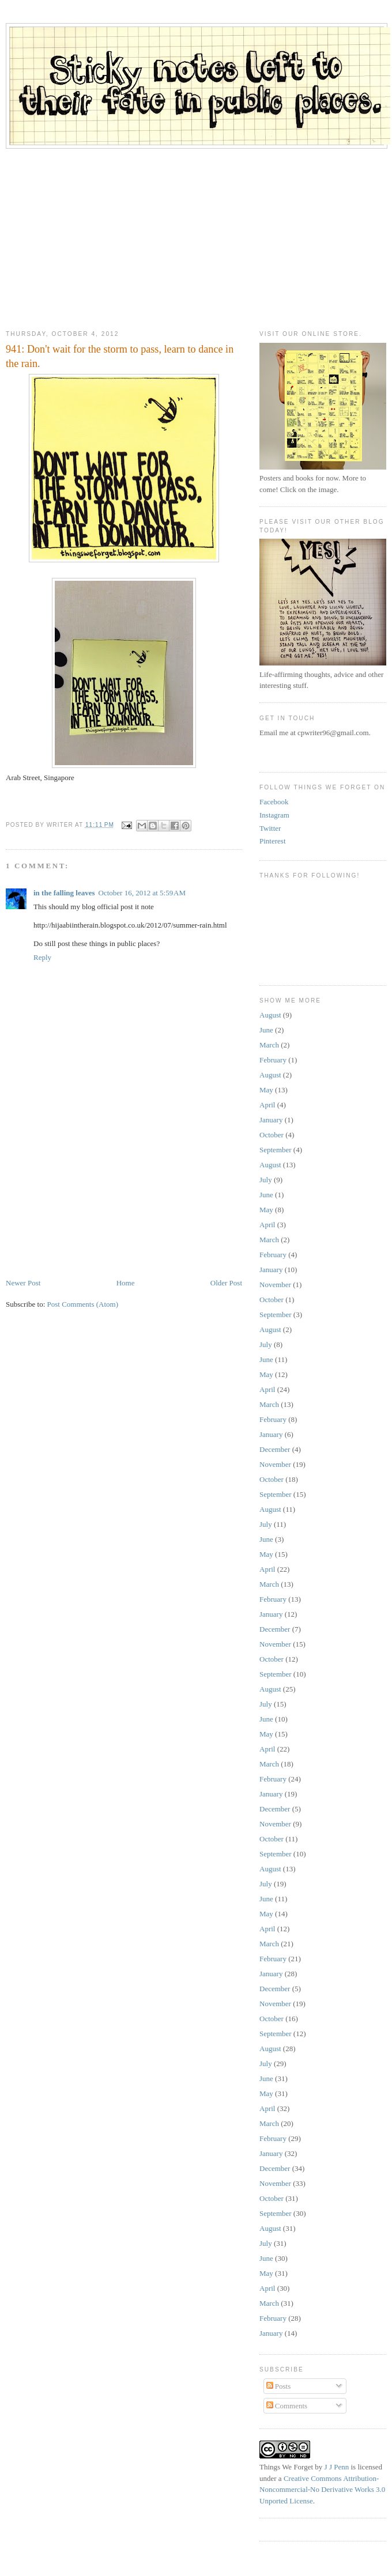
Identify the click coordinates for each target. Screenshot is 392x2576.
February (273, 1060)
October (271, 1134)
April (267, 1104)
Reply (42, 957)
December (274, 1449)
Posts (278, 2386)
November (275, 1284)
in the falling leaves (64, 892)
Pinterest (272, 841)
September (275, 1149)
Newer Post (23, 1282)
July (265, 1179)
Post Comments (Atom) (83, 1304)
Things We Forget (286, 2466)
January (270, 1119)
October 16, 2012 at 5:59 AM (142, 892)
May (266, 1089)
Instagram (274, 815)
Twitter (270, 828)
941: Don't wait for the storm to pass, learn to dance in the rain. (119, 356)
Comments (287, 2405)
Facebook (274, 801)
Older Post (226, 1282)
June (266, 1030)
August (270, 1015)
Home (125, 1282)
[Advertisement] (196, 235)
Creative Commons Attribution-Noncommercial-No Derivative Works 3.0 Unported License (322, 2489)
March (269, 1045)
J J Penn (337, 2466)
